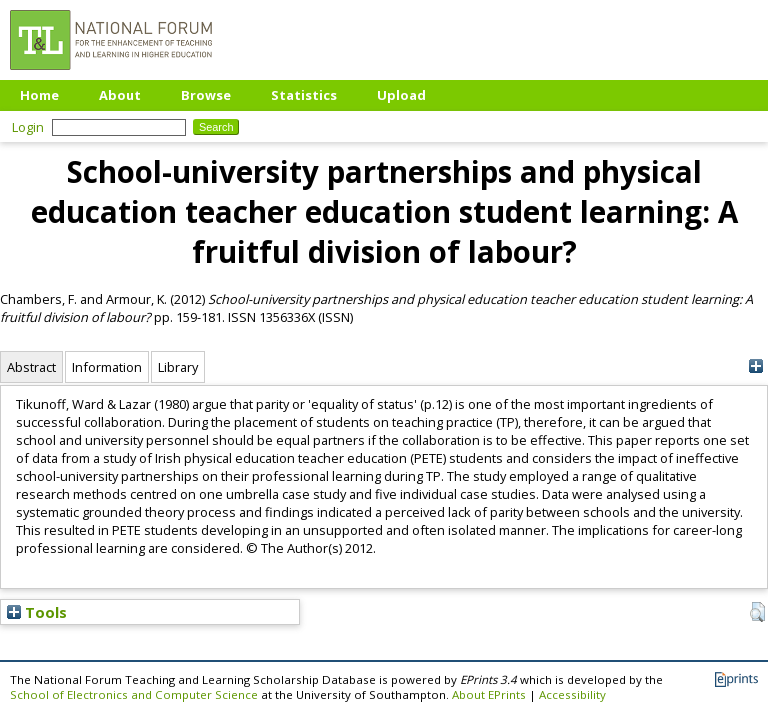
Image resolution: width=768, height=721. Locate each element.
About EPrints (489, 694)
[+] (755, 366)
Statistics (304, 95)
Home (39, 95)
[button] (757, 612)
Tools (37, 612)
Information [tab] (107, 367)
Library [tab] (178, 367)
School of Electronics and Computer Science (134, 694)
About (120, 95)
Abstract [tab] (31, 367)
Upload (401, 95)
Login (28, 127)
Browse (206, 95)
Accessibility (572, 694)
